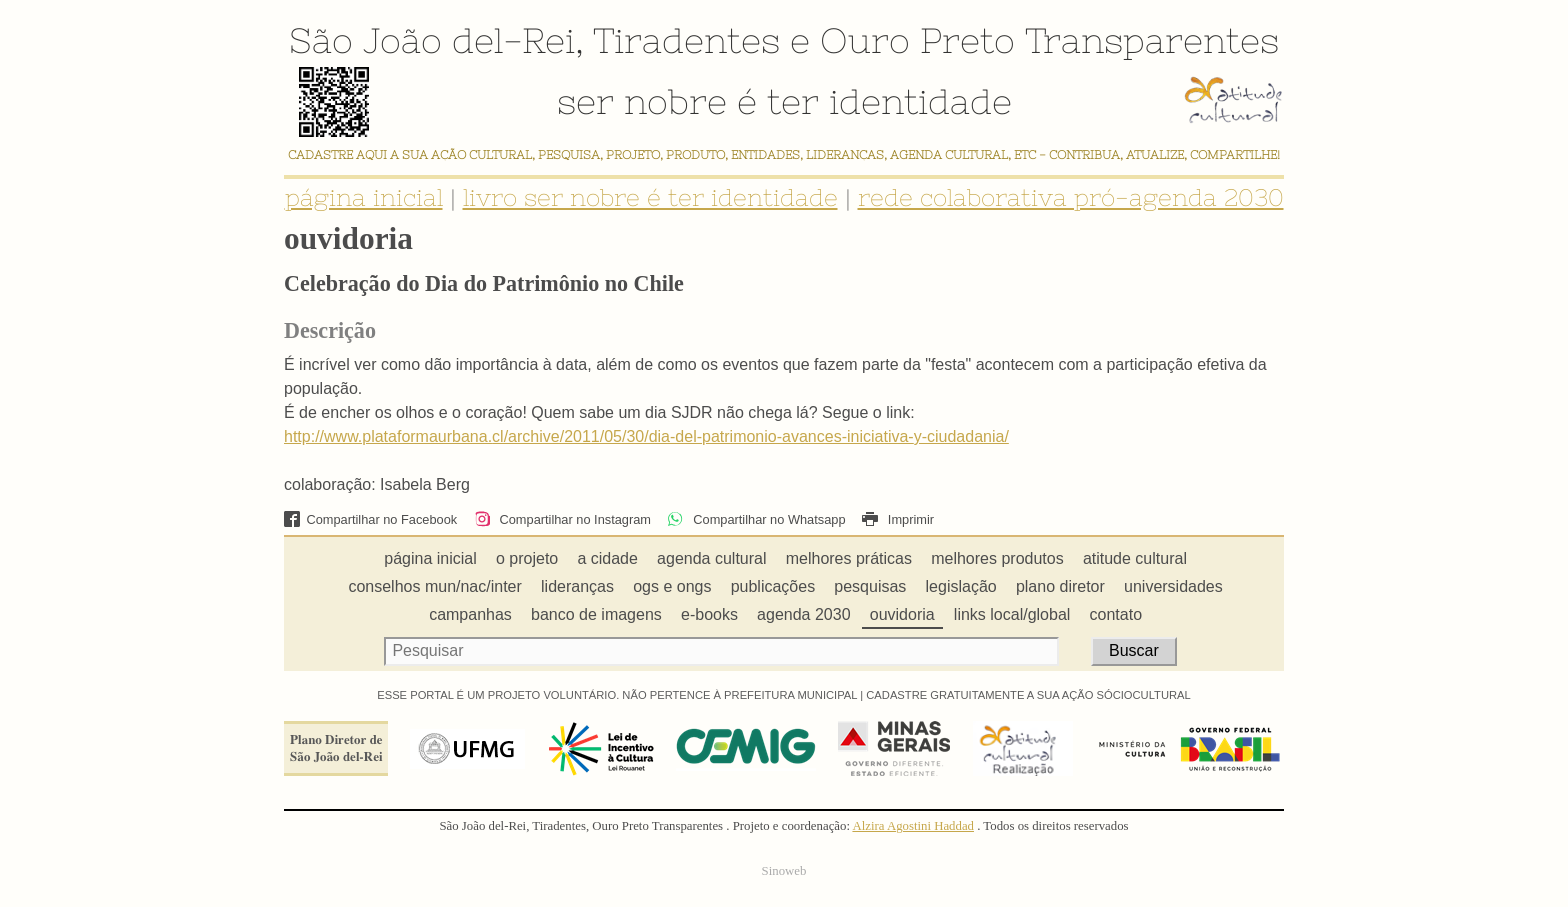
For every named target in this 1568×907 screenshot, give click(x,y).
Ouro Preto (917, 40)
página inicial (364, 197)
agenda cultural (711, 558)
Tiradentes (686, 40)
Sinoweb (784, 871)
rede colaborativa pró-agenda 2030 (1071, 197)
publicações (773, 586)
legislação (961, 586)
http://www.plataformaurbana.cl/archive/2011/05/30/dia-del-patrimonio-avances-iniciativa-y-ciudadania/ (646, 436)
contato (1116, 614)
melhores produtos (997, 558)
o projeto (527, 558)
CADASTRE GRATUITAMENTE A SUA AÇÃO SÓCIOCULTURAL (1028, 695)
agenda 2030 (803, 614)
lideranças (577, 586)
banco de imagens (596, 614)
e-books (709, 614)
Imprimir (898, 519)
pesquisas (870, 586)
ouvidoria (902, 614)
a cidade (607, 558)
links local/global (1012, 614)
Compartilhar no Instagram (562, 519)
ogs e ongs (672, 586)
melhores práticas (849, 558)
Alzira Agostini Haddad (913, 826)
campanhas (470, 614)
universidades (1173, 586)
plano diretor (1060, 586)
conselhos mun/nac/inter (434, 586)
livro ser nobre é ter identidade (650, 197)
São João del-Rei (432, 40)
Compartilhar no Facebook (370, 519)
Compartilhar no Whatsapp (756, 519)
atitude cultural (1135, 558)
